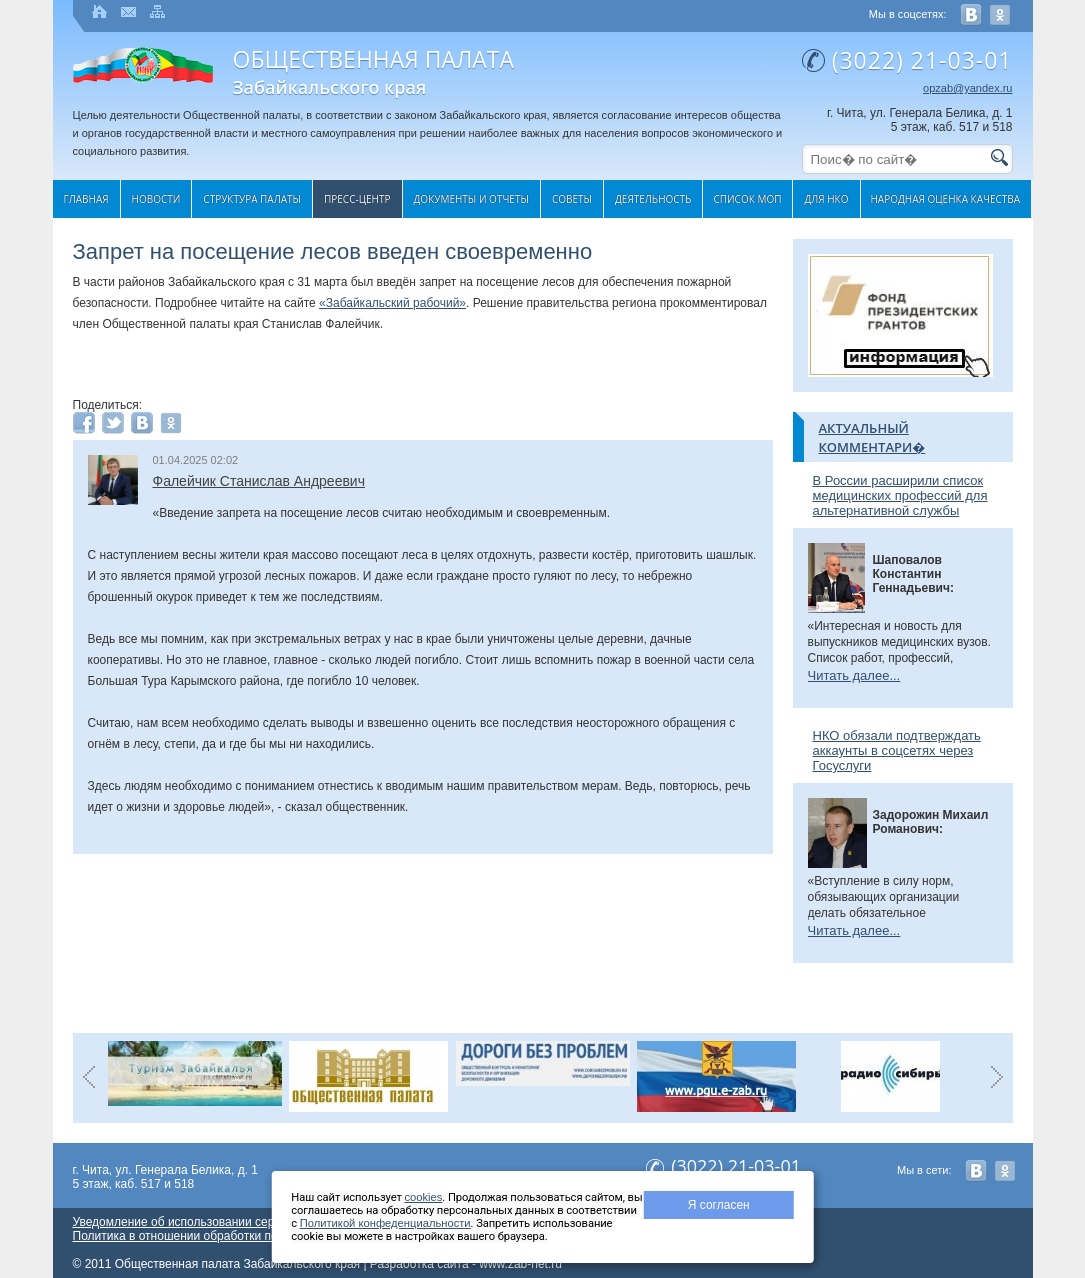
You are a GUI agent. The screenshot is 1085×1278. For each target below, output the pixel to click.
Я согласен (719, 1205)
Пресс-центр (357, 199)
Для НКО (826, 199)
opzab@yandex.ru (967, 88)
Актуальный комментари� (872, 437)
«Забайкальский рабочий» (392, 303)
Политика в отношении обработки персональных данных (231, 1236)
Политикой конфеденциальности (385, 1223)
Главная (86, 199)
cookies (423, 1197)
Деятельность (653, 199)
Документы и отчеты (471, 199)
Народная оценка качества (946, 199)
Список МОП (747, 199)
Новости (156, 199)
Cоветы (572, 199)
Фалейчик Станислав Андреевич (259, 481)
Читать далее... (854, 675)
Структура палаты (252, 199)
